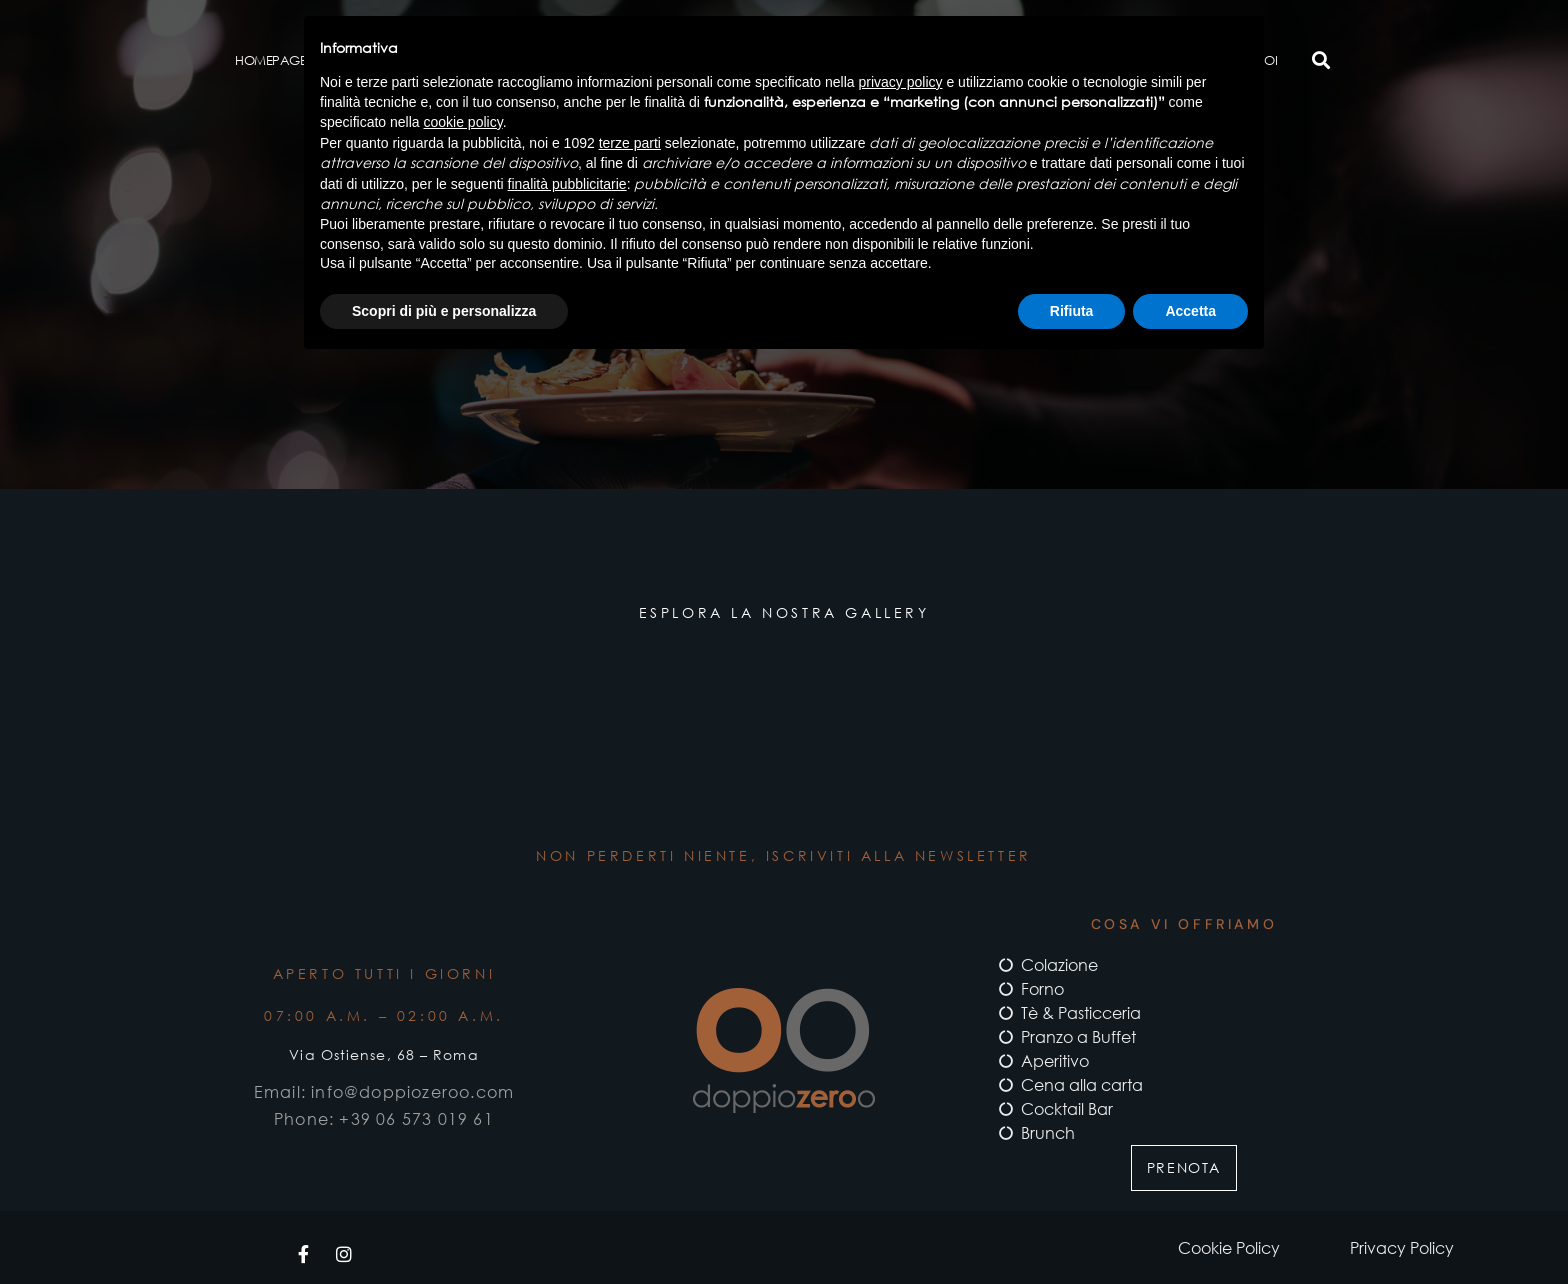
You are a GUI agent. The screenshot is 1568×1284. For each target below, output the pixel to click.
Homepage (270, 60)
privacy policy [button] (901, 82)
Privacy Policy (1402, 1248)
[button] (1320, 60)
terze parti (630, 143)
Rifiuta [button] (1072, 311)
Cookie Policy (1229, 1248)
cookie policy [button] (463, 122)
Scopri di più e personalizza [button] (444, 311)
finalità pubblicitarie (567, 184)
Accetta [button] (1190, 311)
